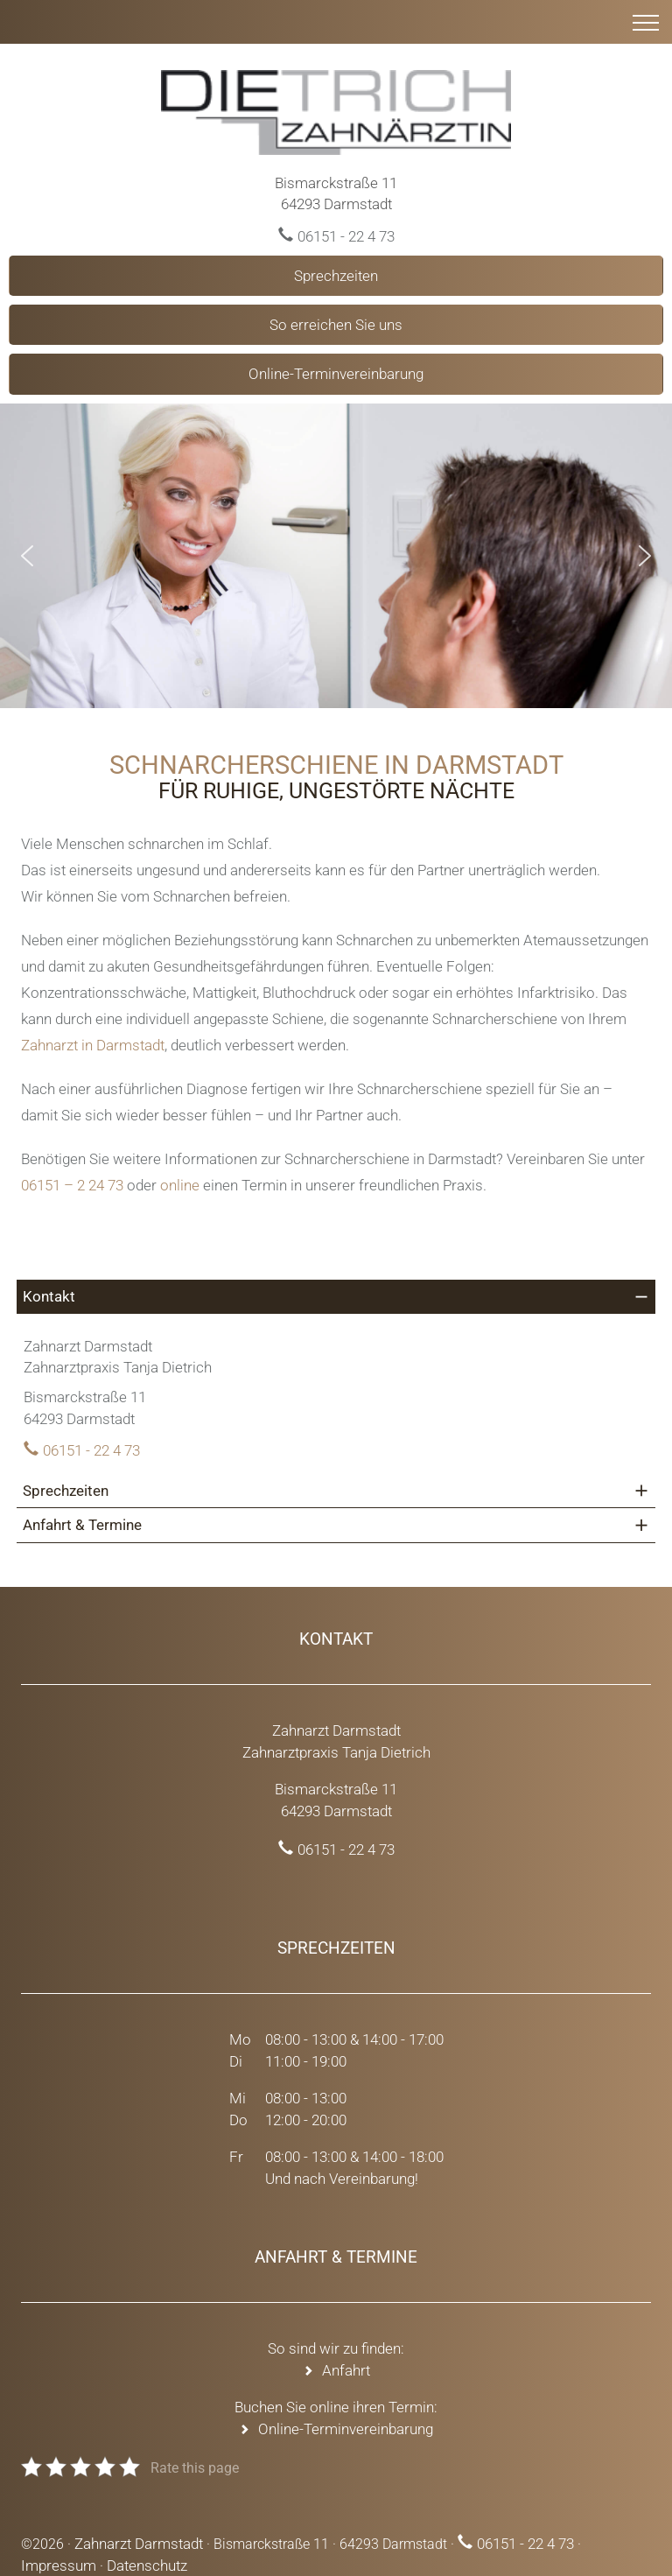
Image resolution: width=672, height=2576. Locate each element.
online (180, 1185)
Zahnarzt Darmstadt (138, 2543)
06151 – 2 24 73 (72, 1185)
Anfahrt (346, 2370)
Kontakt (49, 1296)
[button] (27, 556)
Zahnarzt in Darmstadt (92, 1045)
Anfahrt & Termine (82, 1525)
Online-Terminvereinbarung (336, 374)
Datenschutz (147, 2565)
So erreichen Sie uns (336, 324)
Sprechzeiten (336, 275)
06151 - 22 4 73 (346, 236)
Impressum (58, 2565)
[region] (336, 556)
